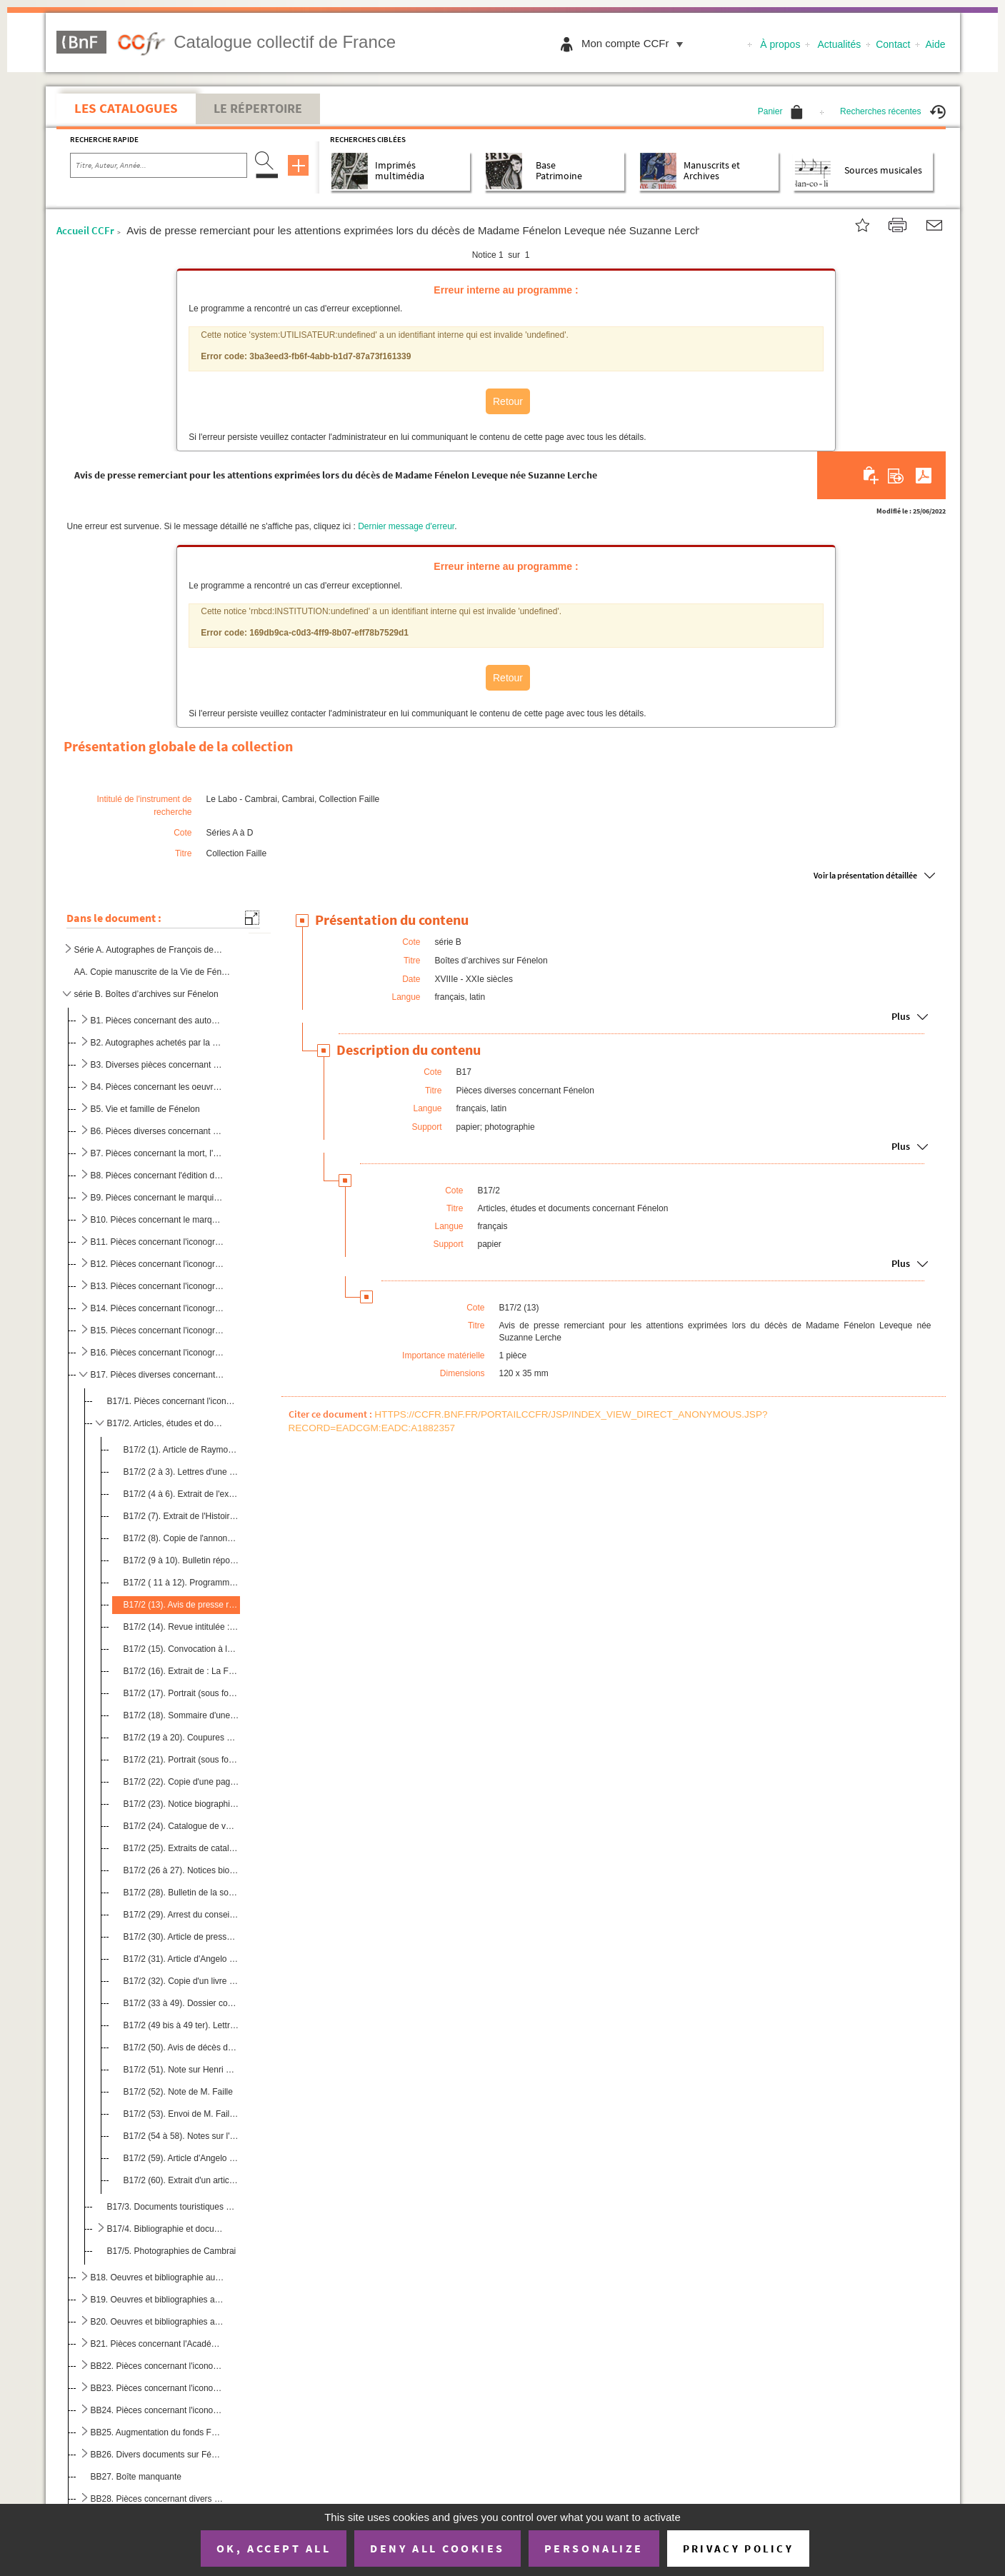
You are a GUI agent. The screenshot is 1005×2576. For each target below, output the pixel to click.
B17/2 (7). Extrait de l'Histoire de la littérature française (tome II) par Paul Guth (181, 1516)
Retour (508, 401)
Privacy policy (738, 2548)
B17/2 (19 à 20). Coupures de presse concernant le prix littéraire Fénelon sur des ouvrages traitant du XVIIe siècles (181, 1738)
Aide (935, 44)
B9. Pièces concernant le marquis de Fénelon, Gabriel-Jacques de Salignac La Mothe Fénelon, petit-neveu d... (157, 1198)
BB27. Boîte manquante (136, 2477)
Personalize (594, 2548)
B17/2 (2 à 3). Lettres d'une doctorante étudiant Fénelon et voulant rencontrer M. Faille (181, 1472)
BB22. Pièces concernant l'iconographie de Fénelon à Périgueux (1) (157, 2366)
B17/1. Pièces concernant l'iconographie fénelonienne (172, 1401)
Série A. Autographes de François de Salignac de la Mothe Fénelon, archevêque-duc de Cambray (148, 950)
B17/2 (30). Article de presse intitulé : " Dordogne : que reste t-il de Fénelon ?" (181, 1937)
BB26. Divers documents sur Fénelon (157, 2455)
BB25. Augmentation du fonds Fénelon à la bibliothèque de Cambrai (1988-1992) (157, 2432)
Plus (900, 1017)
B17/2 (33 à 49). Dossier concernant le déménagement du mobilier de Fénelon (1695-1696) (181, 2003)
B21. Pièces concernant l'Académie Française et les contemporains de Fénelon (157, 2344)
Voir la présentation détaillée (865, 875)
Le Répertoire (258, 108)
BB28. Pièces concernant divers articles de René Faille (157, 2499)
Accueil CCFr (85, 230)
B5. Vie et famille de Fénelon (145, 1109)
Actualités (839, 44)
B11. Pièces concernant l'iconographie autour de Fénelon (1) (157, 1242)
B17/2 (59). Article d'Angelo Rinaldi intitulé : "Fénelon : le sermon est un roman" (181, 2158)
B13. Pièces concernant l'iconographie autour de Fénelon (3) (157, 1286)
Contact (893, 44)
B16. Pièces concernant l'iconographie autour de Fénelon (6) (157, 1353)
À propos (780, 44)
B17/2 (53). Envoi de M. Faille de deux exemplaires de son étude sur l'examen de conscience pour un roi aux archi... (181, 2114)
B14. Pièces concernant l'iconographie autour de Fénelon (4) (157, 1308)
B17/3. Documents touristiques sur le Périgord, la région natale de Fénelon (172, 2207)
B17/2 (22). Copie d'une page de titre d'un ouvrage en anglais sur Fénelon (181, 1782)
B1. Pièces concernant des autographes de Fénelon (157, 1021)
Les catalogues (126, 107)
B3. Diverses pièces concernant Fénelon (157, 1065)
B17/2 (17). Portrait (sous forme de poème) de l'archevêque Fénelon (181, 1693)
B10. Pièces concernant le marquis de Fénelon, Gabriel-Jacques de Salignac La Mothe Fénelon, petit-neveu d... (157, 1220)
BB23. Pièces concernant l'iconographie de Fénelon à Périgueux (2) (157, 2388)
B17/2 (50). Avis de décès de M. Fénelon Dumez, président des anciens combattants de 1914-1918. (181, 2048)
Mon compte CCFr (636, 43)
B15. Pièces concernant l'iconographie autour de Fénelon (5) (157, 1330)
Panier (781, 111)
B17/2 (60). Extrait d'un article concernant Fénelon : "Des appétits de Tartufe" (181, 2180)
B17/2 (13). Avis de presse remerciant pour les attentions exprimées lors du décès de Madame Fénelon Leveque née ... (181, 1605)
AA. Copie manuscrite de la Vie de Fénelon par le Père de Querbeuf (154, 972)
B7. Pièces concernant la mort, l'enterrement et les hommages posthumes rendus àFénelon (157, 1153)
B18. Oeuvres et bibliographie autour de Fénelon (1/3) (157, 2277)
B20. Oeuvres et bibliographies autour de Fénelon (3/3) (157, 2322)
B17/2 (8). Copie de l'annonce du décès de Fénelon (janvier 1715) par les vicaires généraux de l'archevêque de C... (181, 1538)
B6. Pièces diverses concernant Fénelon (157, 1131)
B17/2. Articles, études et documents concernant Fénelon (166, 1423)
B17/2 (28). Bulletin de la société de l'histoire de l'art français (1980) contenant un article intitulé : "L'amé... (181, 1893)
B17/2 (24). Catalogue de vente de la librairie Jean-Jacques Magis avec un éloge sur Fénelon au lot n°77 (181, 1826)
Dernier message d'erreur (406, 526)
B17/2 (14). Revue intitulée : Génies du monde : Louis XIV (181, 1627)
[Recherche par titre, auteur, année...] (158, 166)
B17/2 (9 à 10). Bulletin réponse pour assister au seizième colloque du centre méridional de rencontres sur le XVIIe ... (181, 1560)
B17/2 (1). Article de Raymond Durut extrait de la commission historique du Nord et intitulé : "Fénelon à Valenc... (181, 1450)
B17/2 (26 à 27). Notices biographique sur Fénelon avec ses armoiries (181, 1870)
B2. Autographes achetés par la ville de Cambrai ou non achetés (157, 1043)
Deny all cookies (437, 2548)
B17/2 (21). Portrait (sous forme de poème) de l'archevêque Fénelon (181, 1760)
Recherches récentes (892, 111)
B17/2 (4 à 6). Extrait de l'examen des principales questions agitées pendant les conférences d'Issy (181, 1494)
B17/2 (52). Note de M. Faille (178, 2092)
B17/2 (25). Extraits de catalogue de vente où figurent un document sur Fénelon (181, 1848)
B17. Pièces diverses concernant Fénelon (157, 1375)
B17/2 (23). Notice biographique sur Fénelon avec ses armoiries (181, 1804)
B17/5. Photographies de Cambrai (171, 2251)
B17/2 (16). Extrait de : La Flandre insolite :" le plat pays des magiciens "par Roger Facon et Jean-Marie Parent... (181, 1671)
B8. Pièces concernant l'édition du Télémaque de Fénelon (157, 1176)
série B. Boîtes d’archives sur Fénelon (146, 994)
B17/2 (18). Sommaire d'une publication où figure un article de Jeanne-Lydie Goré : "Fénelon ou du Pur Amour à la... (181, 1715)
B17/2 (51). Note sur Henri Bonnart (181, 2070)
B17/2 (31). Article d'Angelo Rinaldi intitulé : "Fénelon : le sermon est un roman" (181, 1959)
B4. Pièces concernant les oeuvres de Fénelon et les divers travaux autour (157, 1087)
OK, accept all (273, 2548)
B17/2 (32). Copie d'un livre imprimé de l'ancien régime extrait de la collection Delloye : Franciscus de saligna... (181, 1981)
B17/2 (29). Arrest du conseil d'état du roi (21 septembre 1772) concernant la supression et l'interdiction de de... (181, 1915)
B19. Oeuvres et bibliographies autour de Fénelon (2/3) (157, 2300)
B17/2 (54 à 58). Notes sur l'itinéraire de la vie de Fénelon (181, 2136)
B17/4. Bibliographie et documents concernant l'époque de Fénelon (166, 2229)
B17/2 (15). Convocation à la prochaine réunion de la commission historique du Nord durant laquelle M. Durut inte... (181, 1649)
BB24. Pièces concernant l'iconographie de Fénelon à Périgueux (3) (157, 2410)
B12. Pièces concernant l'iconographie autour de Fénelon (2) (157, 1264)
